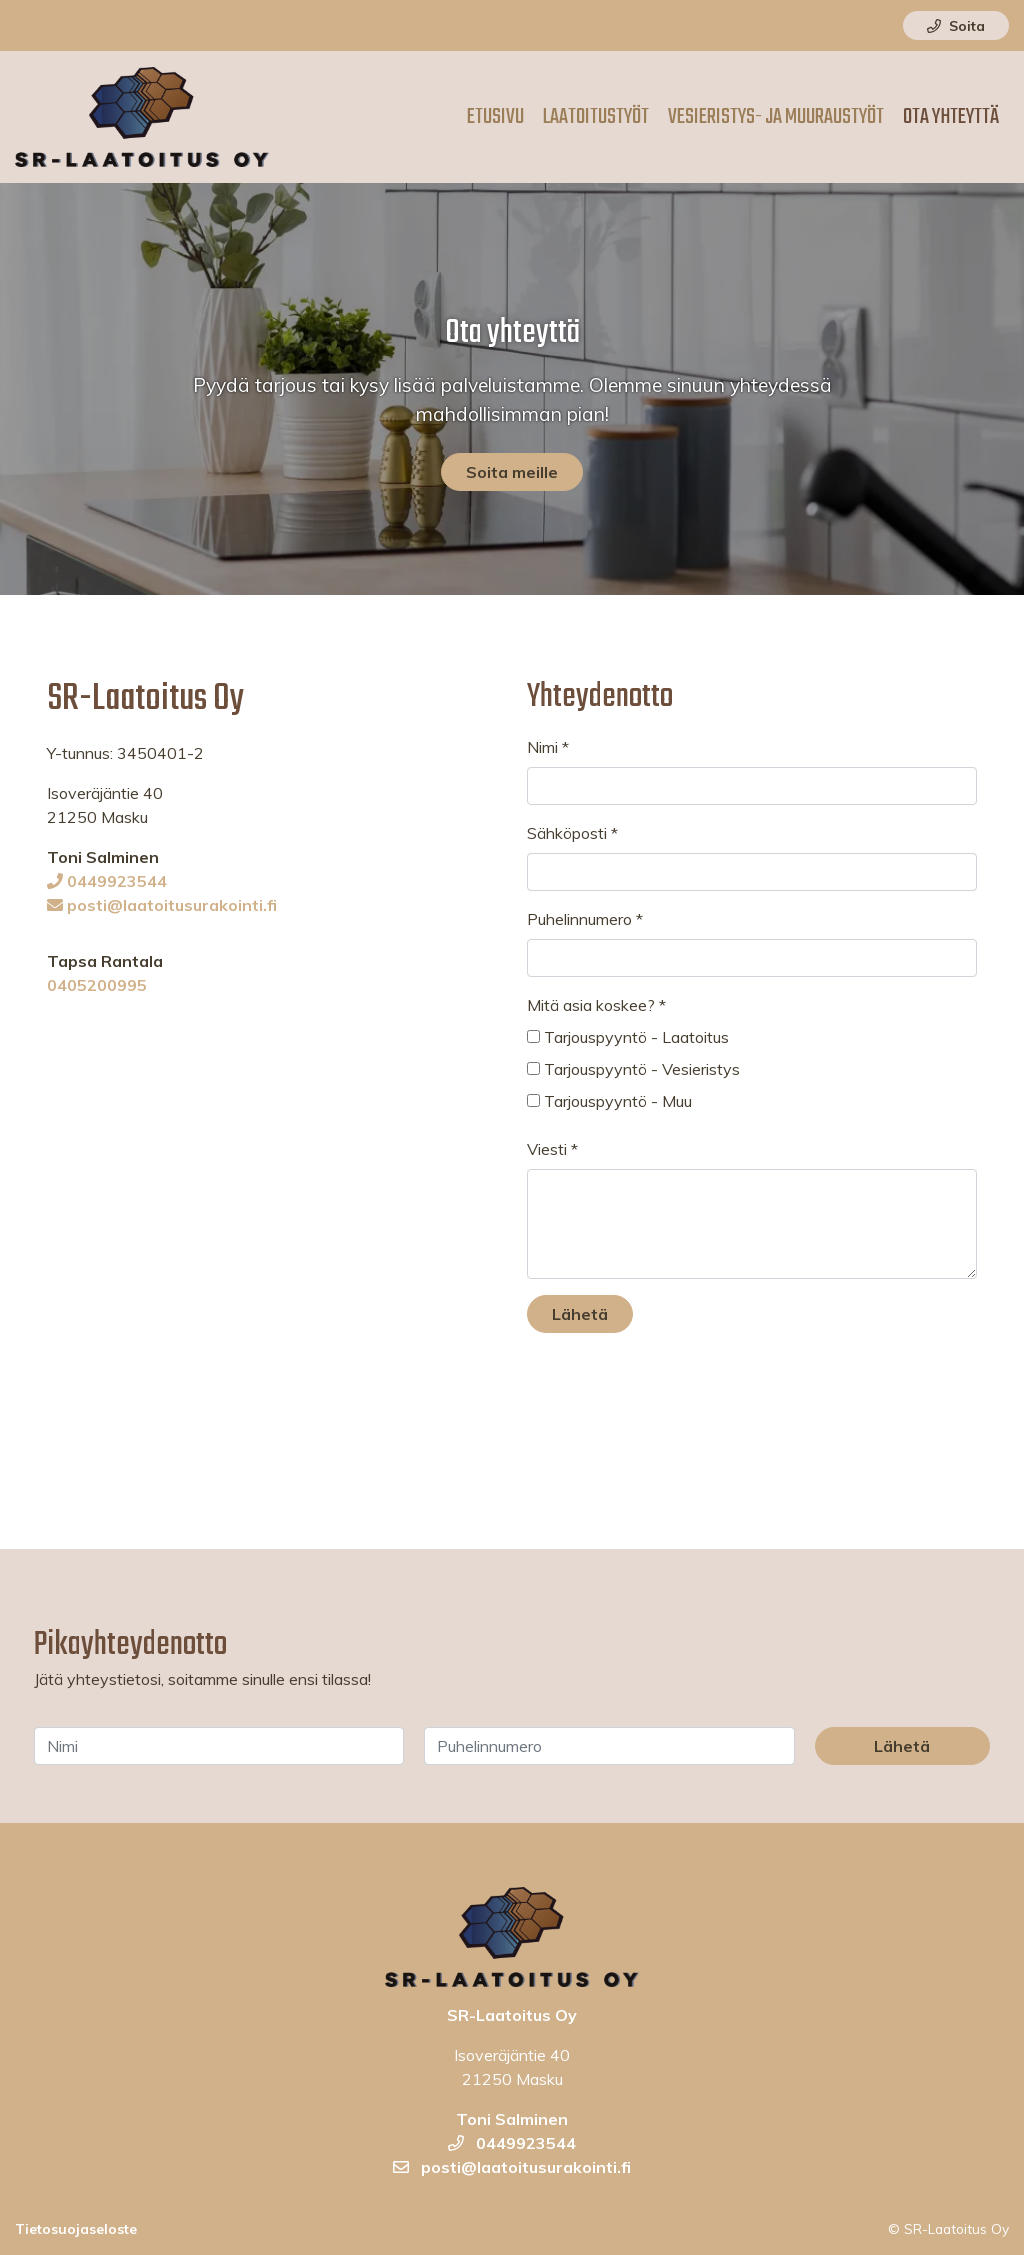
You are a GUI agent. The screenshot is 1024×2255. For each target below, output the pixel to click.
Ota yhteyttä (951, 117)
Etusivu (495, 117)
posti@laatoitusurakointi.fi (162, 905)
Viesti (552, 1149)
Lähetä (580, 1314)
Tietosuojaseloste (76, 2229)
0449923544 (107, 881)
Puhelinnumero (585, 919)
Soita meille (512, 472)
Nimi (548, 747)
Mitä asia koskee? (596, 1005)
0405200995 (97, 985)
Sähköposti (572, 833)
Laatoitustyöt (596, 117)
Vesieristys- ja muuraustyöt (776, 117)
